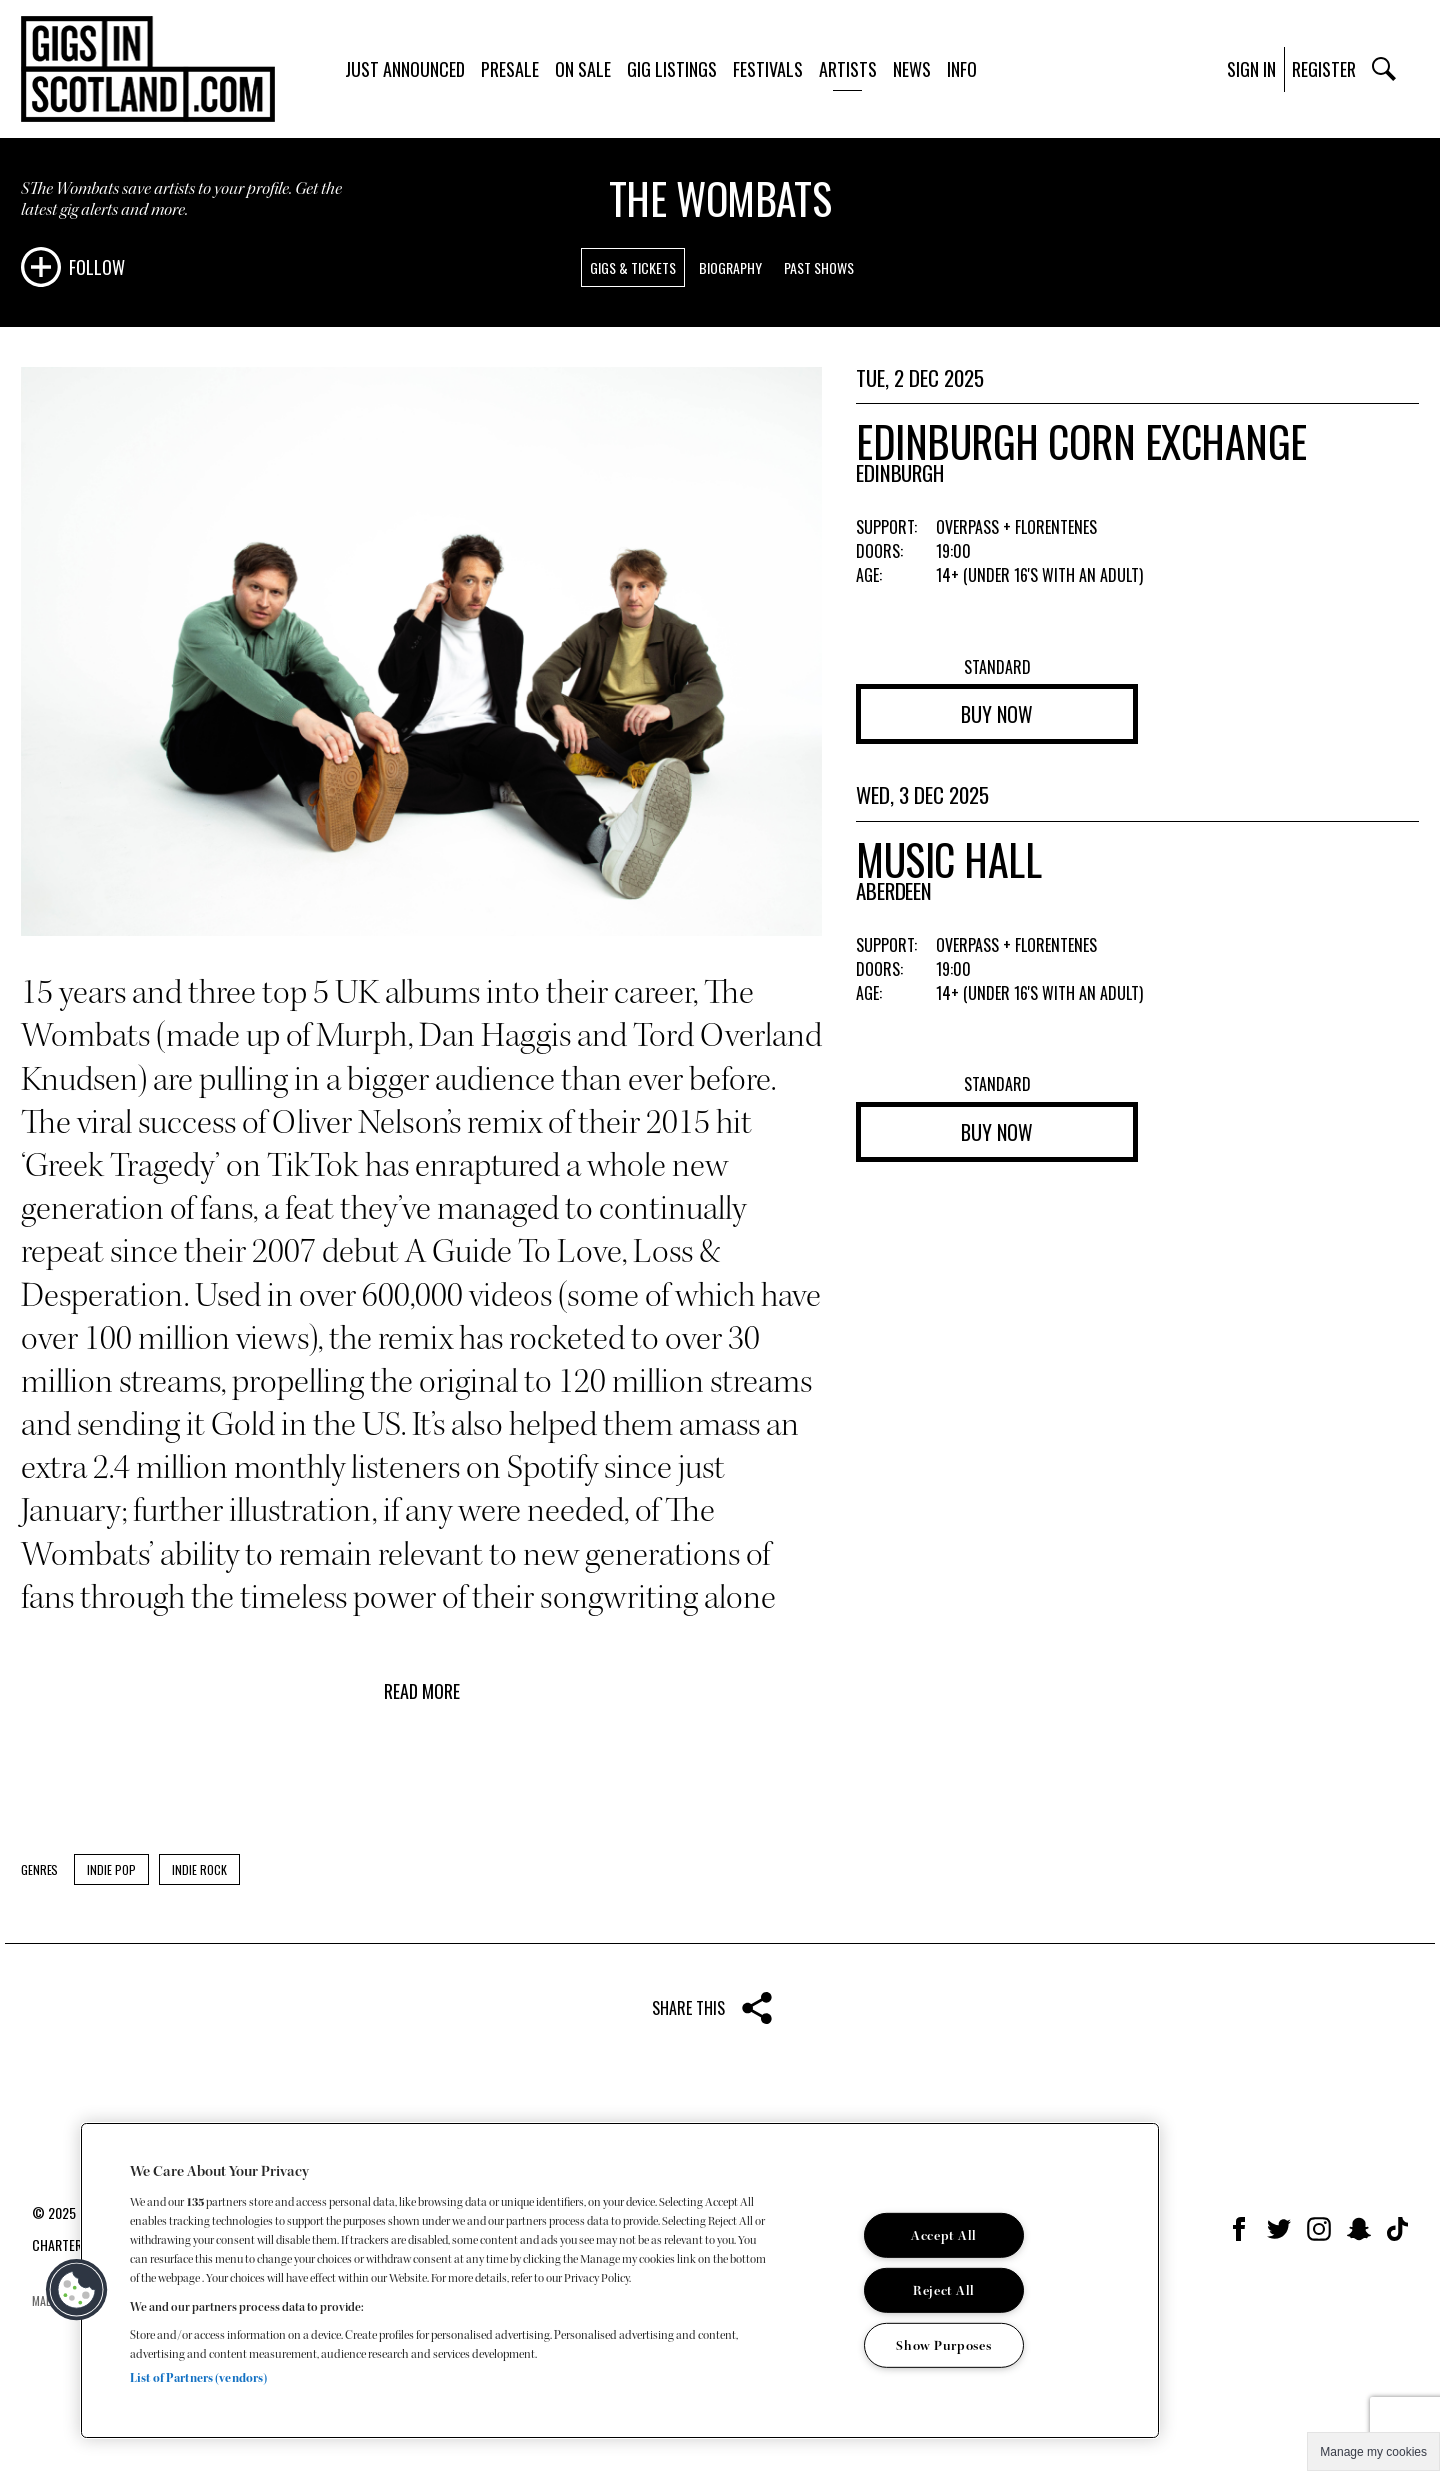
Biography (730, 267)
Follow (97, 267)
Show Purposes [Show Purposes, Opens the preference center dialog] (943, 2344)
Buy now (997, 714)
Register (1324, 69)
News (912, 69)
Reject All (944, 2290)
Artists (848, 69)
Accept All (944, 2235)
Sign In (1251, 69)
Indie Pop (111, 1869)
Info (962, 69)
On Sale (583, 69)
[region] (620, 2280)
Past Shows (819, 267)
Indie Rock (199, 1869)
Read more (422, 1691)
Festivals (768, 69)
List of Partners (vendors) (198, 2378)
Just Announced (405, 69)
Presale (510, 69)
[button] (77, 2290)
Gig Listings (672, 69)
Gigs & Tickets (633, 267)
